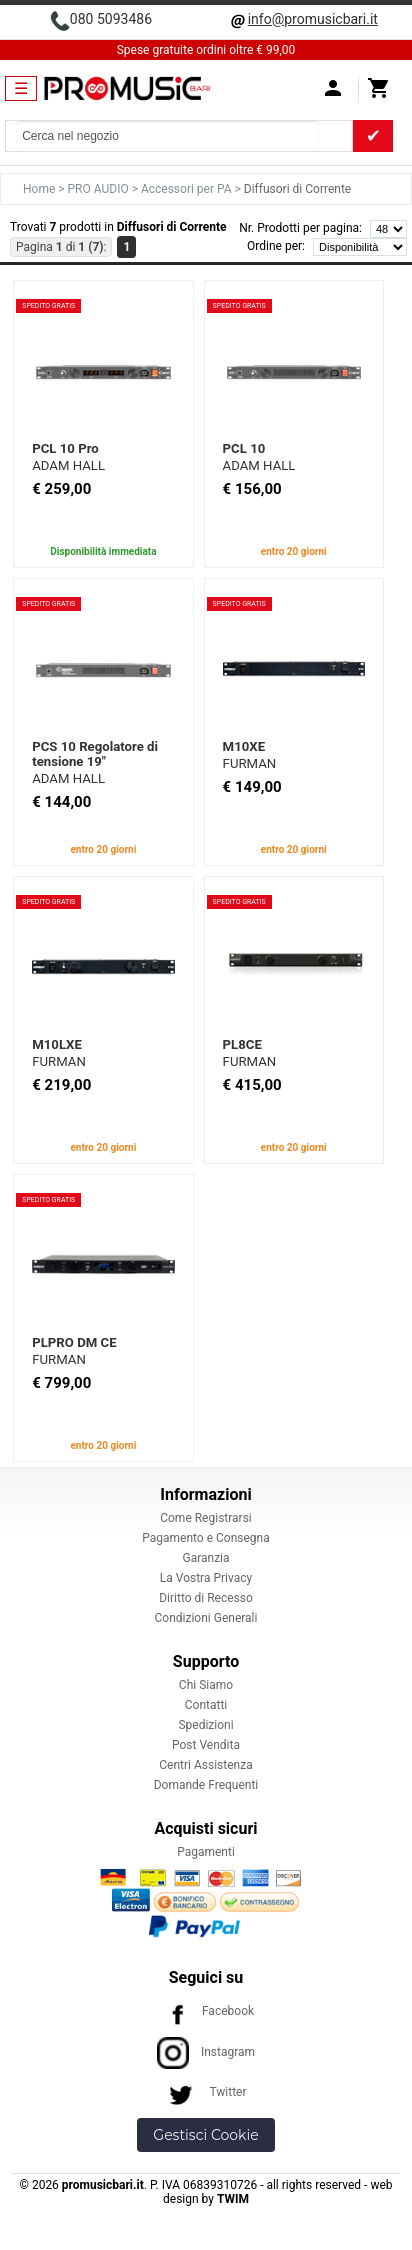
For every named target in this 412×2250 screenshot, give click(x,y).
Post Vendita (206, 1745)
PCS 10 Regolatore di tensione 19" (95, 754)
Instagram (206, 2052)
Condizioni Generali (206, 1618)
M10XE (244, 746)
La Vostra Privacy (206, 1578)
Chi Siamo (206, 1685)
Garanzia (205, 1558)
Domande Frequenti (206, 1785)
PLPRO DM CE (74, 1342)
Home (40, 189)
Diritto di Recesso (206, 1598)
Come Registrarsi (206, 1518)
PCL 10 (244, 448)
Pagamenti (206, 1852)
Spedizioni (205, 1725)
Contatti (206, 1705)
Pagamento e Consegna (206, 1538)
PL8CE (242, 1044)
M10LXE (57, 1044)
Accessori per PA (188, 189)
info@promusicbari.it (313, 19)
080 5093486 (111, 19)
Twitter (205, 2092)
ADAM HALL (68, 465)
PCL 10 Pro (65, 448)
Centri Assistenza (205, 1765)
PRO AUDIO (100, 189)
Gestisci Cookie (205, 2135)
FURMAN (250, 763)
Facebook (206, 2011)
